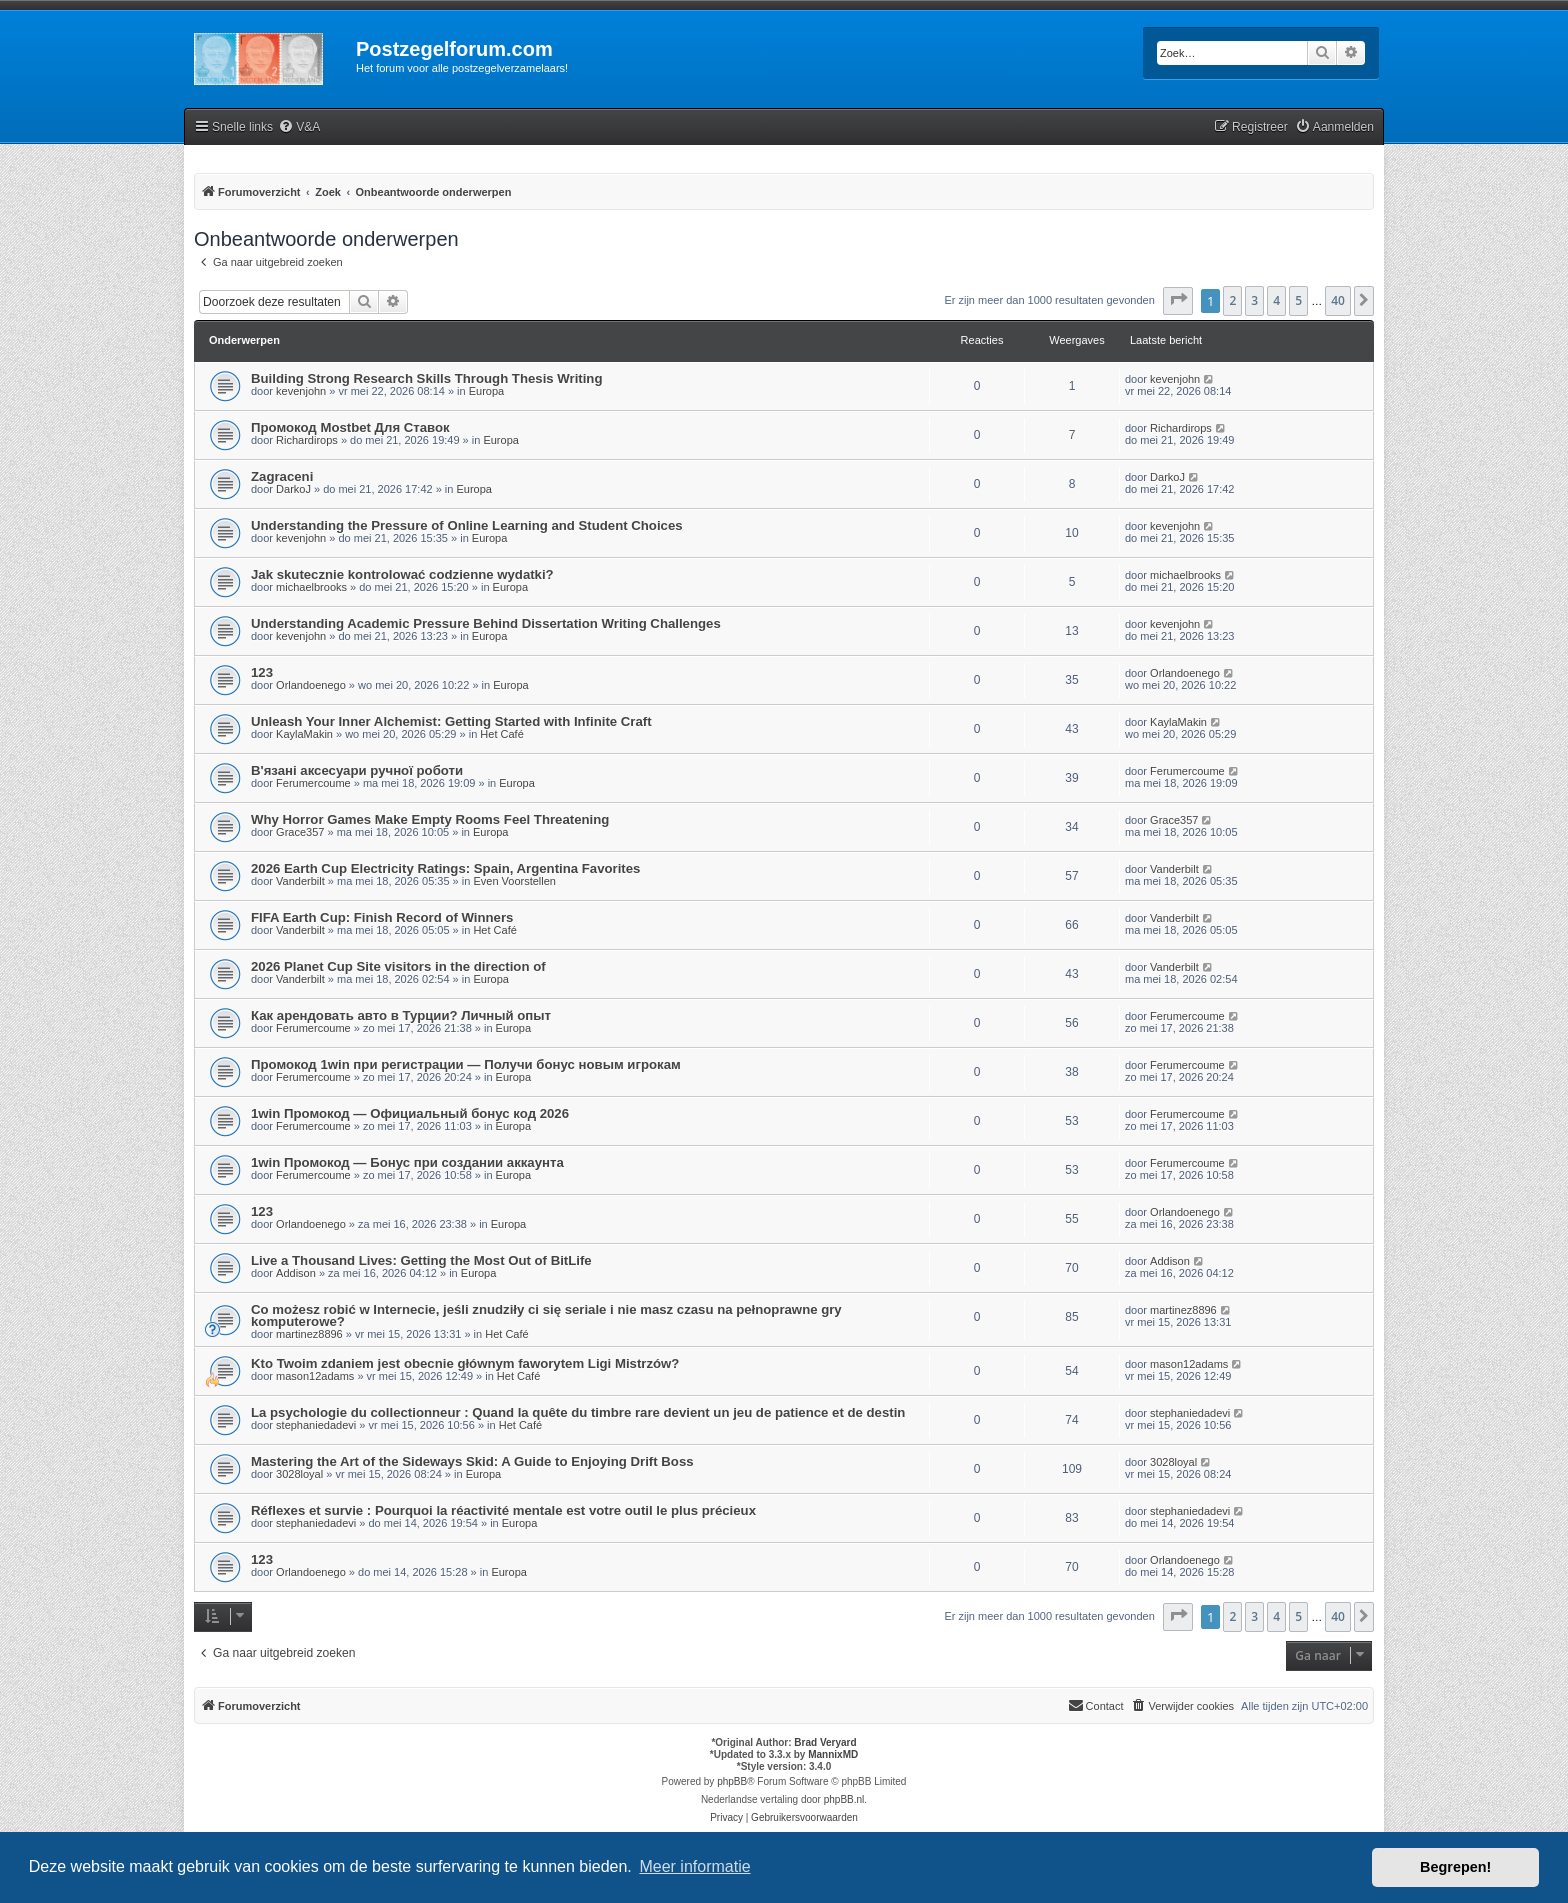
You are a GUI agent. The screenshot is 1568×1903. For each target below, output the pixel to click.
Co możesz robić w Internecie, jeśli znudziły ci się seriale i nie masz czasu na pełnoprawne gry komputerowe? (546, 1315)
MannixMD (833, 1754)
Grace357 (300, 832)
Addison (296, 1273)
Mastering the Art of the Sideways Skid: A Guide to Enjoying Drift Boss (472, 1461)
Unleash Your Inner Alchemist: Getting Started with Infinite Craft (451, 721)
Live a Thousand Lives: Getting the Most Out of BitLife (421, 1260)
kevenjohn (301, 391)
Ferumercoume (313, 783)
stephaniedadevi (316, 1425)
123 (262, 672)
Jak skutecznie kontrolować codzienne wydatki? (402, 574)
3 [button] (1254, 300)
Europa (486, 391)
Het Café (501, 734)
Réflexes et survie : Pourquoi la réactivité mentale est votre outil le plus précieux (503, 1510)
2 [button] (1232, 300)
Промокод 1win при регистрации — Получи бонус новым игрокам (466, 1064)
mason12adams (315, 1376)
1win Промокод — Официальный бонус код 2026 (410, 1113)
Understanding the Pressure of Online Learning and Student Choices (467, 525)
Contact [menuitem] (1096, 1705)
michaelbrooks (311, 587)
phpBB (732, 1781)
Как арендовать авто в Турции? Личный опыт (401, 1015)
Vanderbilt (300, 881)
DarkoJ (293, 489)
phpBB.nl (844, 1799)
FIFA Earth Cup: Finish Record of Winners (382, 917)
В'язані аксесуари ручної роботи (357, 770)
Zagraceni (282, 476)
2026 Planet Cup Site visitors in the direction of (398, 966)
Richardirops (307, 440)
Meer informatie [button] (694, 1866)
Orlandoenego (311, 685)
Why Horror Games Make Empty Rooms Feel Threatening (430, 819)
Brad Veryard (825, 1742)
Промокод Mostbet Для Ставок (350, 427)
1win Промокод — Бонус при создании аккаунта (407, 1162)
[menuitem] (299, 127)
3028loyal (299, 1474)
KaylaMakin (304, 734)
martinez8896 (309, 1334)
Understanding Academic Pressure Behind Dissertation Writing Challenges (486, 623)
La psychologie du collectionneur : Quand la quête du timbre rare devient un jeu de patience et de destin (578, 1412)
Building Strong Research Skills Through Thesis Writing (426, 378)
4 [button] (1276, 300)
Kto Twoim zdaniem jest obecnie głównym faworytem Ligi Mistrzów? (465, 1363)
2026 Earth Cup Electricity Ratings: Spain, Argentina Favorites (445, 868)
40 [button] (1338, 300)
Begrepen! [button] (1455, 1867)
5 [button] (1298, 300)
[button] (1178, 301)
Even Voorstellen (514, 881)
